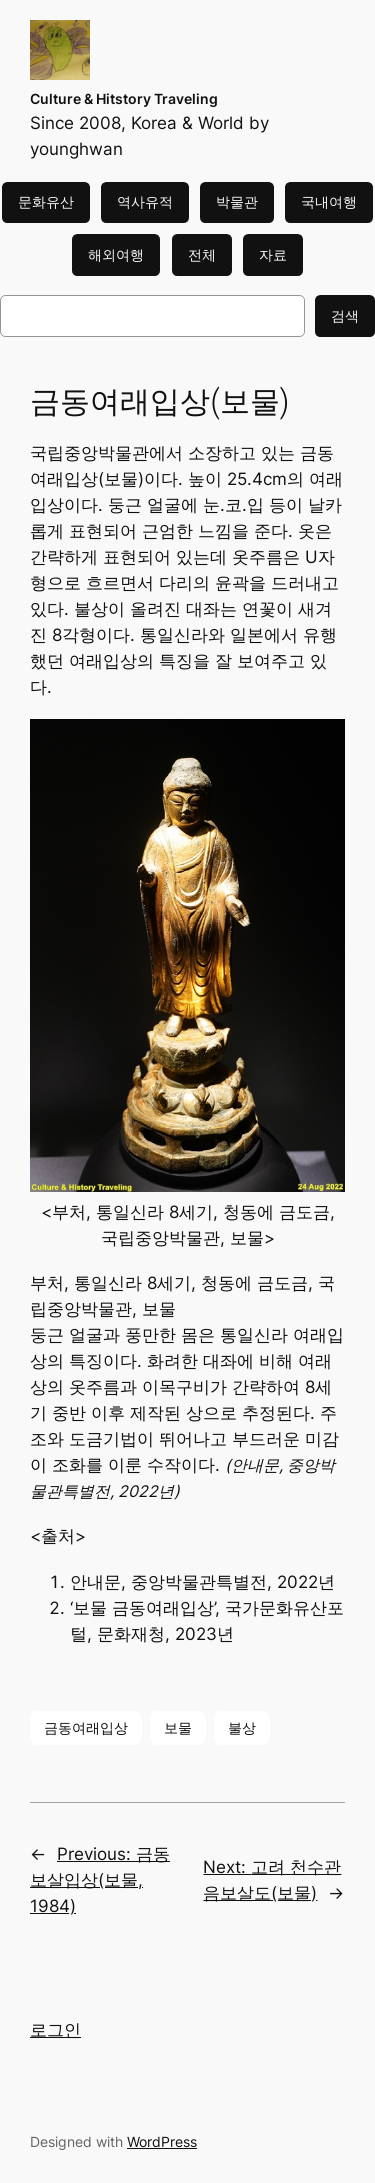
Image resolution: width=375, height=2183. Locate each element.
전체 (202, 254)
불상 (242, 1727)
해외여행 (116, 254)
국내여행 (329, 201)
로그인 (55, 2030)
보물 (178, 1727)
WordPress (162, 2141)
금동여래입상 (86, 1727)
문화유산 (46, 201)
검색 (345, 315)
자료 (273, 254)
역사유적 (145, 201)
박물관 (237, 201)
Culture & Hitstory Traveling (124, 98)
